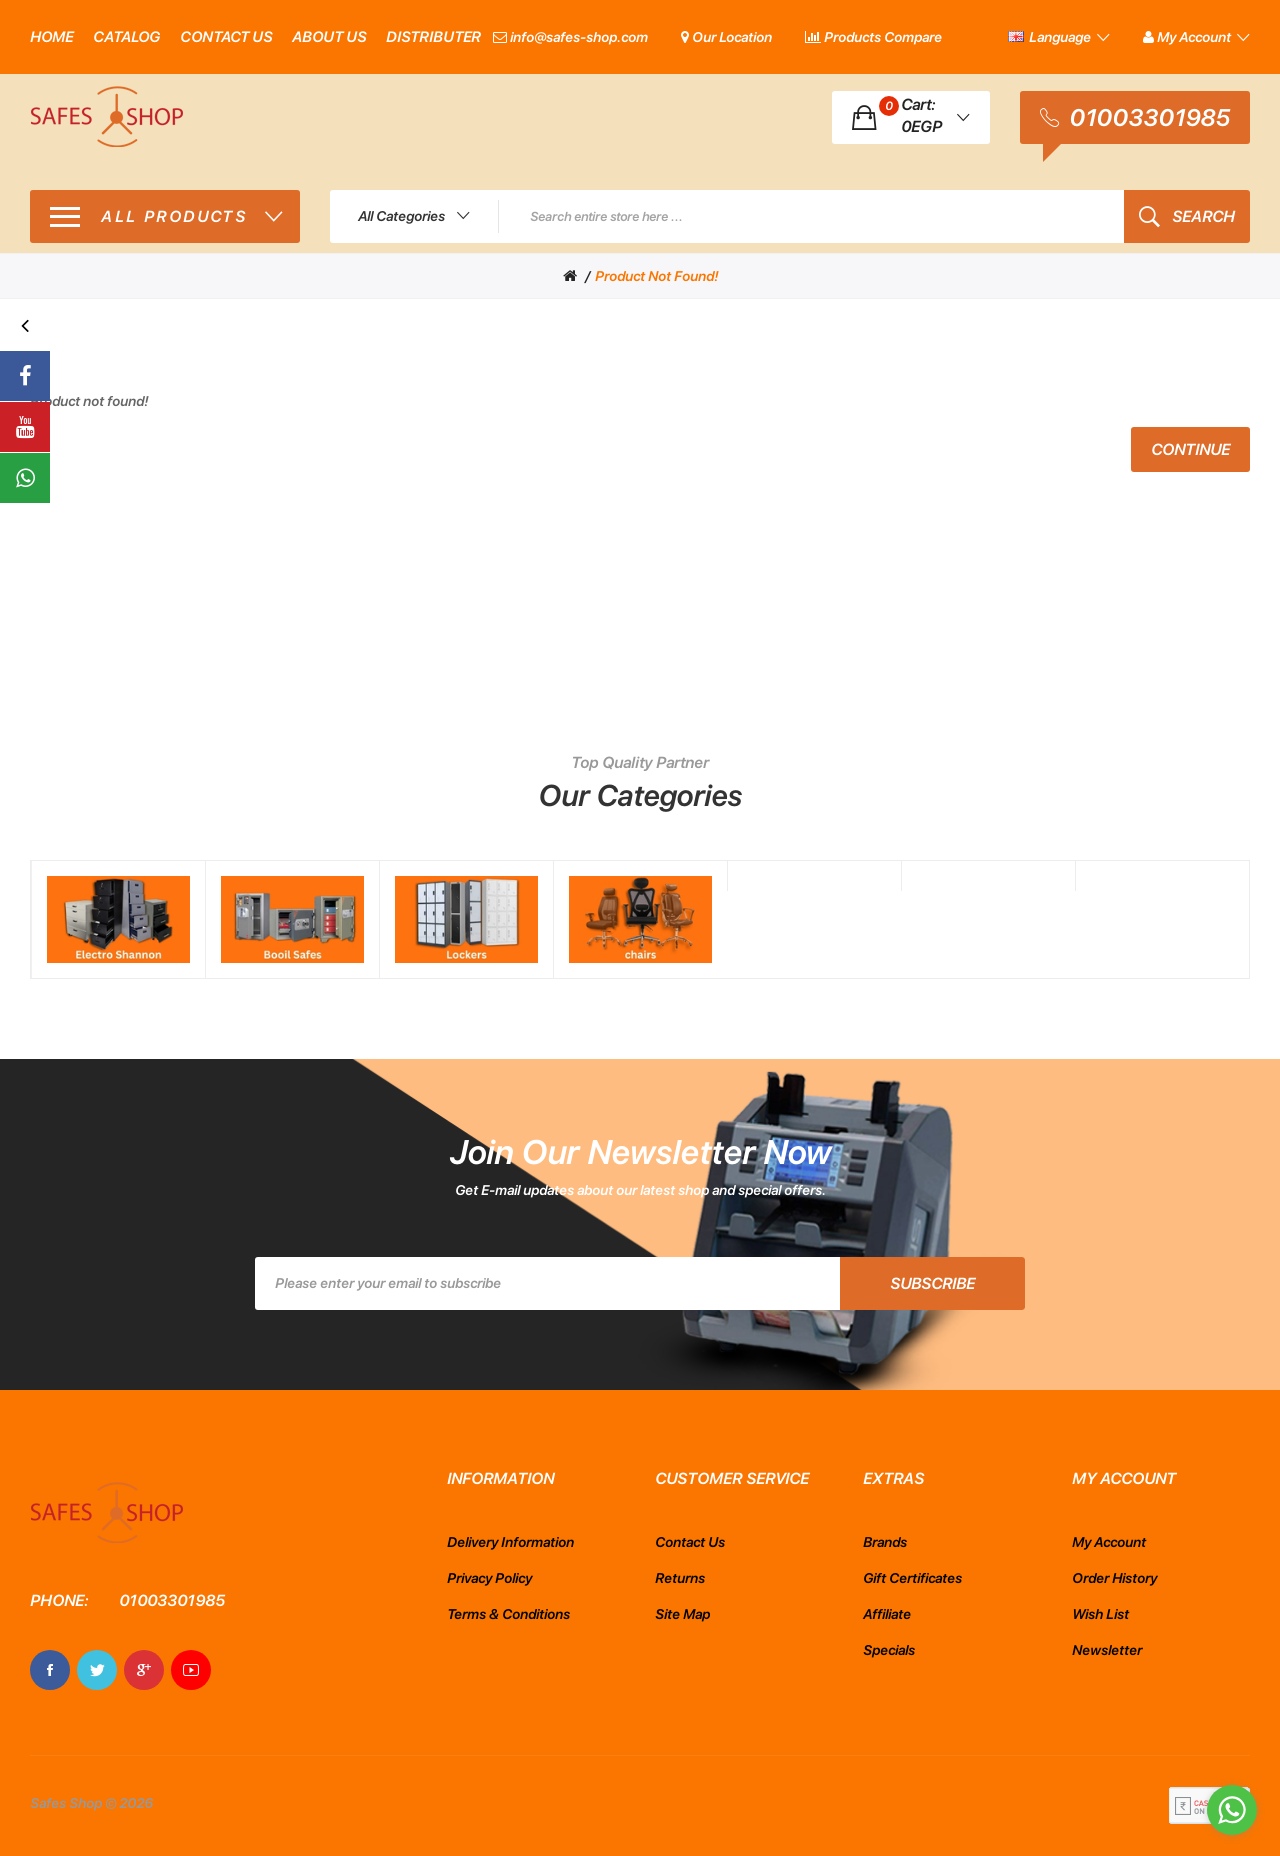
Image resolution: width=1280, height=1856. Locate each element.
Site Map (682, 1614)
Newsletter (1107, 1650)
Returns (680, 1578)
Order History (1114, 1578)
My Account (1109, 1542)
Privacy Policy (489, 1578)
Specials (889, 1650)
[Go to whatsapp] (1232, 1810)
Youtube (191, 1670)
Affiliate (887, 1614)
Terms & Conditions (508, 1614)
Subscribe (932, 1283)
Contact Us (690, 1542)
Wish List (1100, 1614)
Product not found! (656, 276)
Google (144, 1670)
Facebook (50, 1670)
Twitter (97, 1670)
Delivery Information (510, 1542)
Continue (1190, 449)
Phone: (59, 1600)
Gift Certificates (912, 1578)
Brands (885, 1542)
